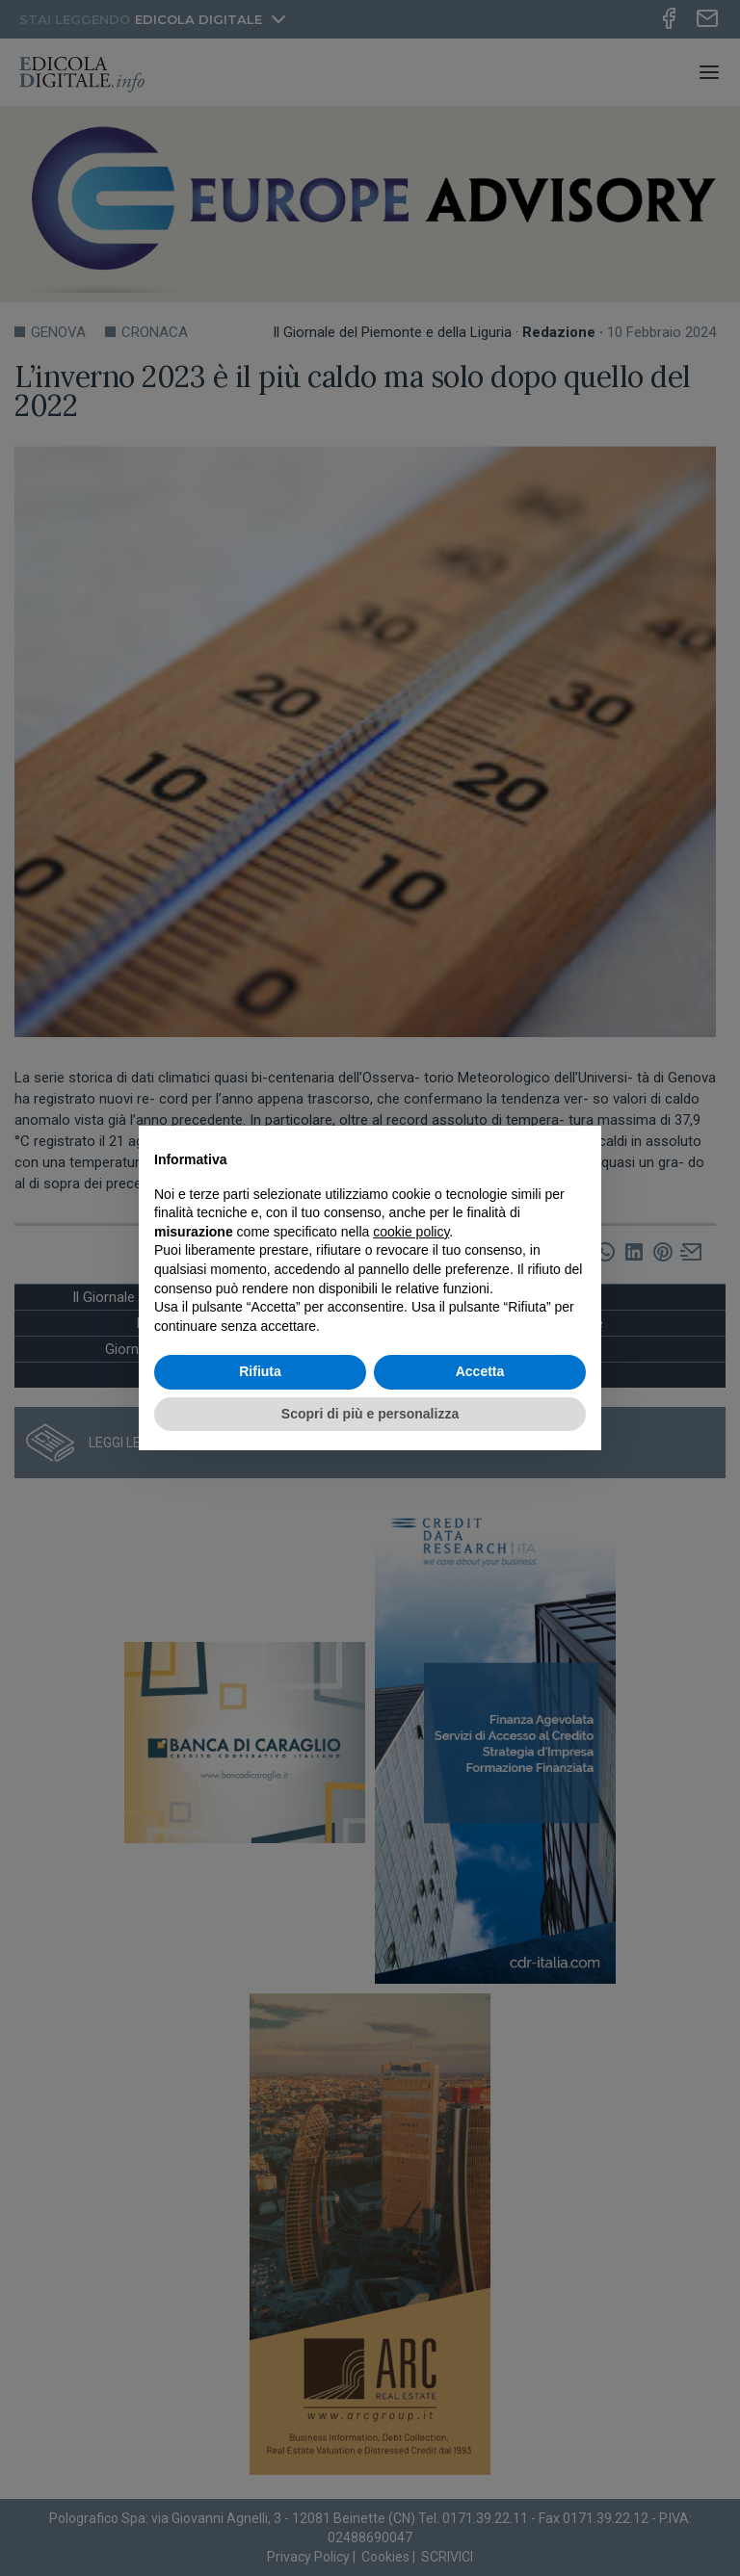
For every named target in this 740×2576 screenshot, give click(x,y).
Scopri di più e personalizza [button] (370, 1413)
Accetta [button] (480, 1371)
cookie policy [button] (411, 1231)
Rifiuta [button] (260, 1371)
